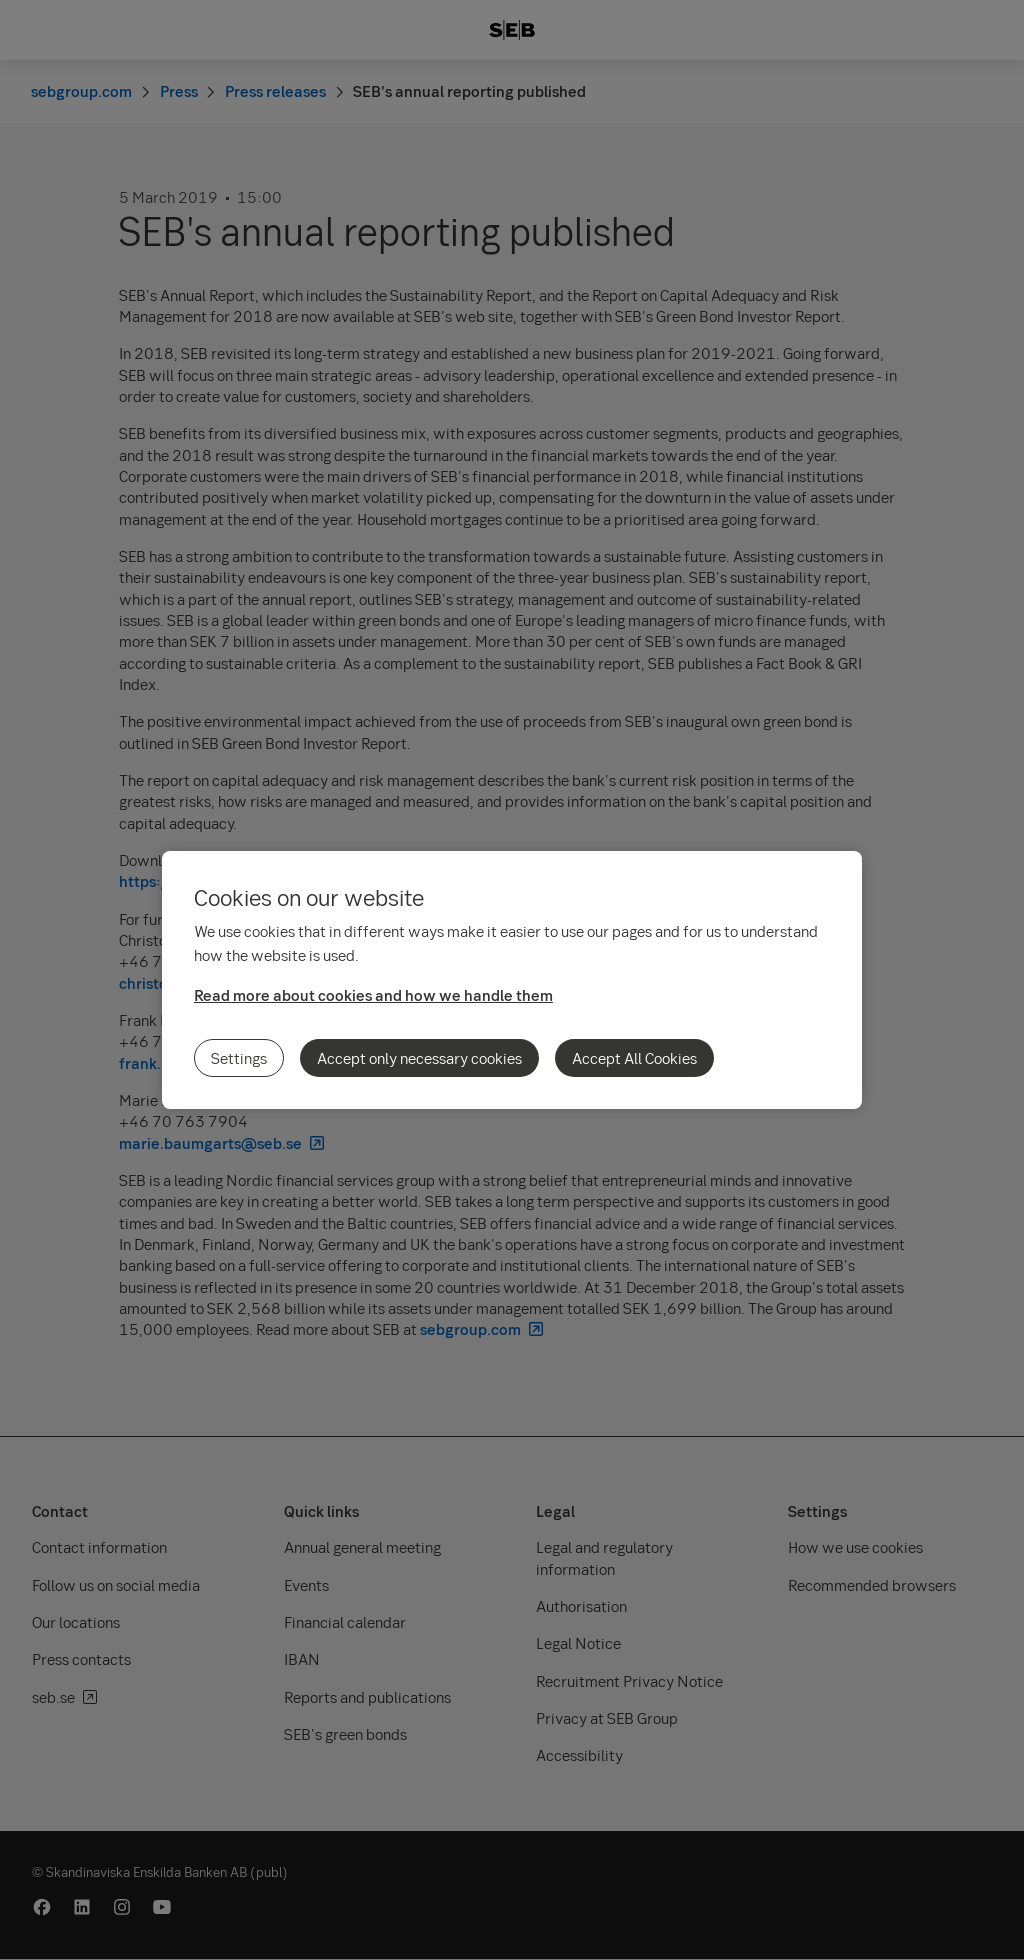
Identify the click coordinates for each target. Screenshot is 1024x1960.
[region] (512, 980)
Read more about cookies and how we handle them (373, 995)
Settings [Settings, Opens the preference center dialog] (239, 1058)
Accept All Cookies (634, 1058)
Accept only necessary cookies (419, 1058)
